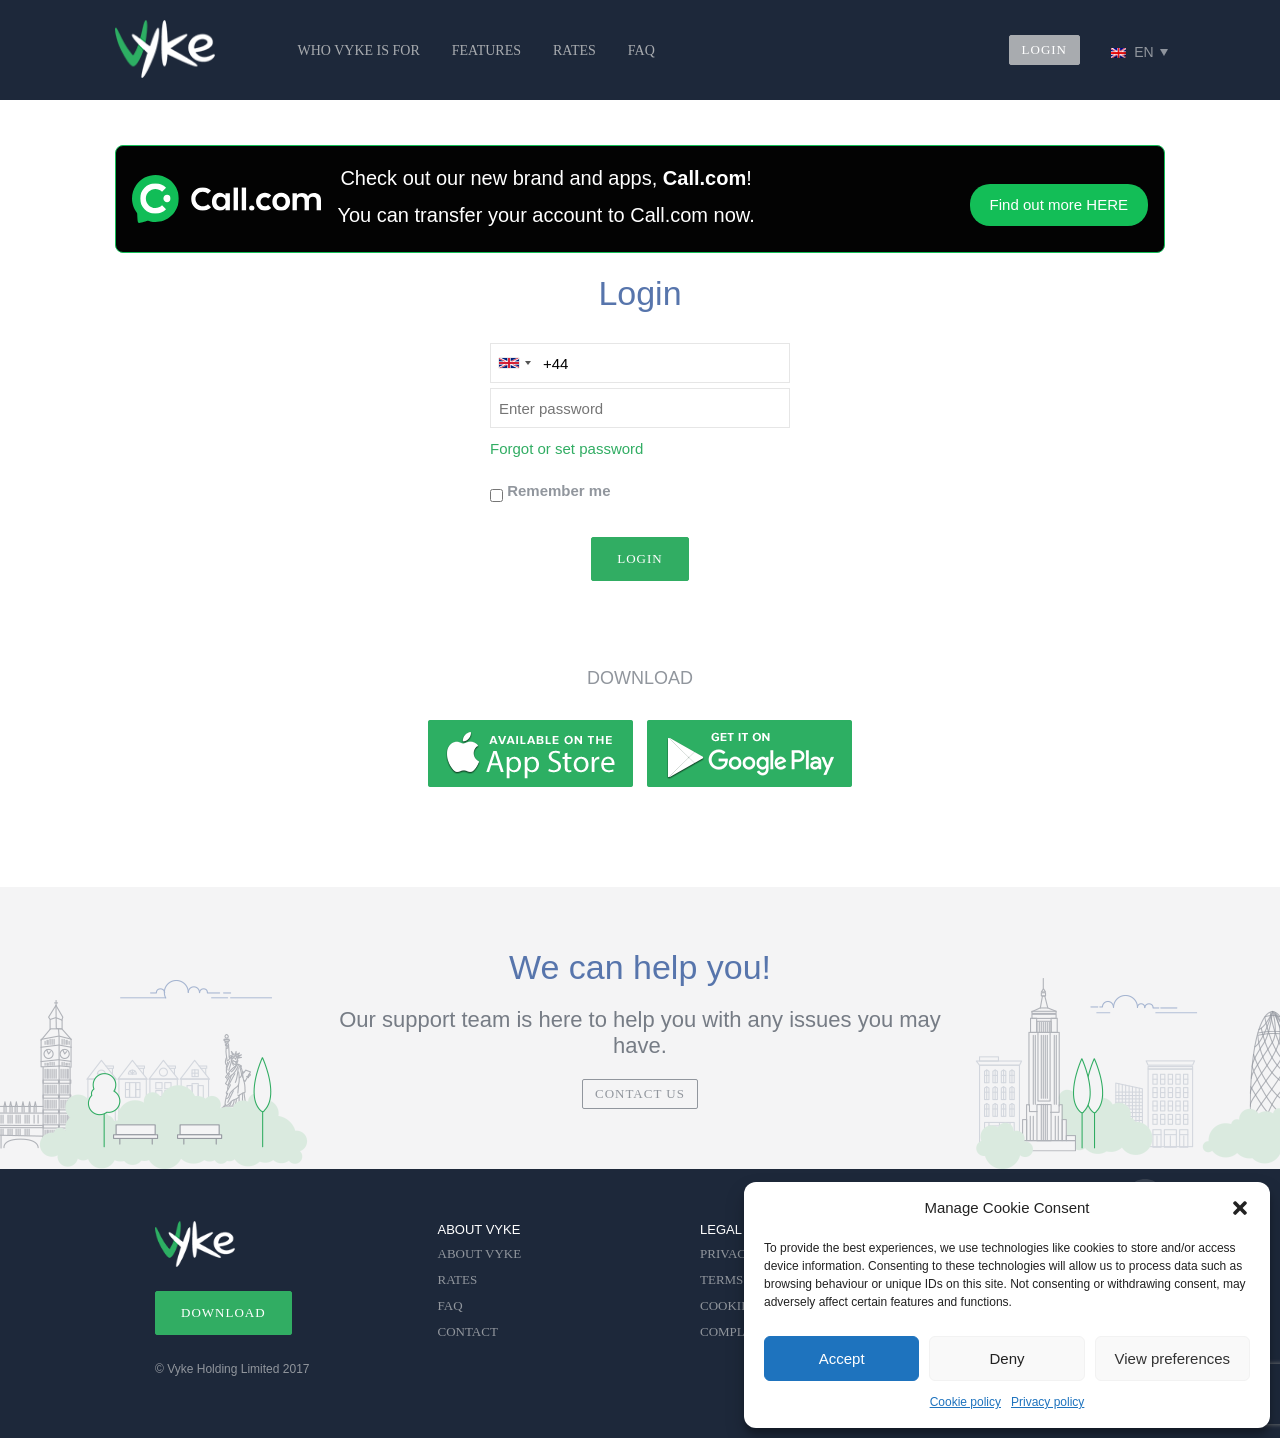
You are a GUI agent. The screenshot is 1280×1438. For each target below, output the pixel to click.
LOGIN (1044, 49)
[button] (1240, 1208)
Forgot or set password (566, 448)
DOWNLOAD (223, 1312)
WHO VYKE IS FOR (359, 50)
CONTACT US (640, 1093)
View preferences (1173, 1358)
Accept (842, 1358)
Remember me (558, 490)
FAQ (641, 50)
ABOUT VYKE (480, 1253)
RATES (574, 50)
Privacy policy (1047, 1402)
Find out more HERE (1059, 204)
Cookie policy (965, 1402)
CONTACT (468, 1331)
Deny (1006, 1358)
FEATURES (486, 50)
